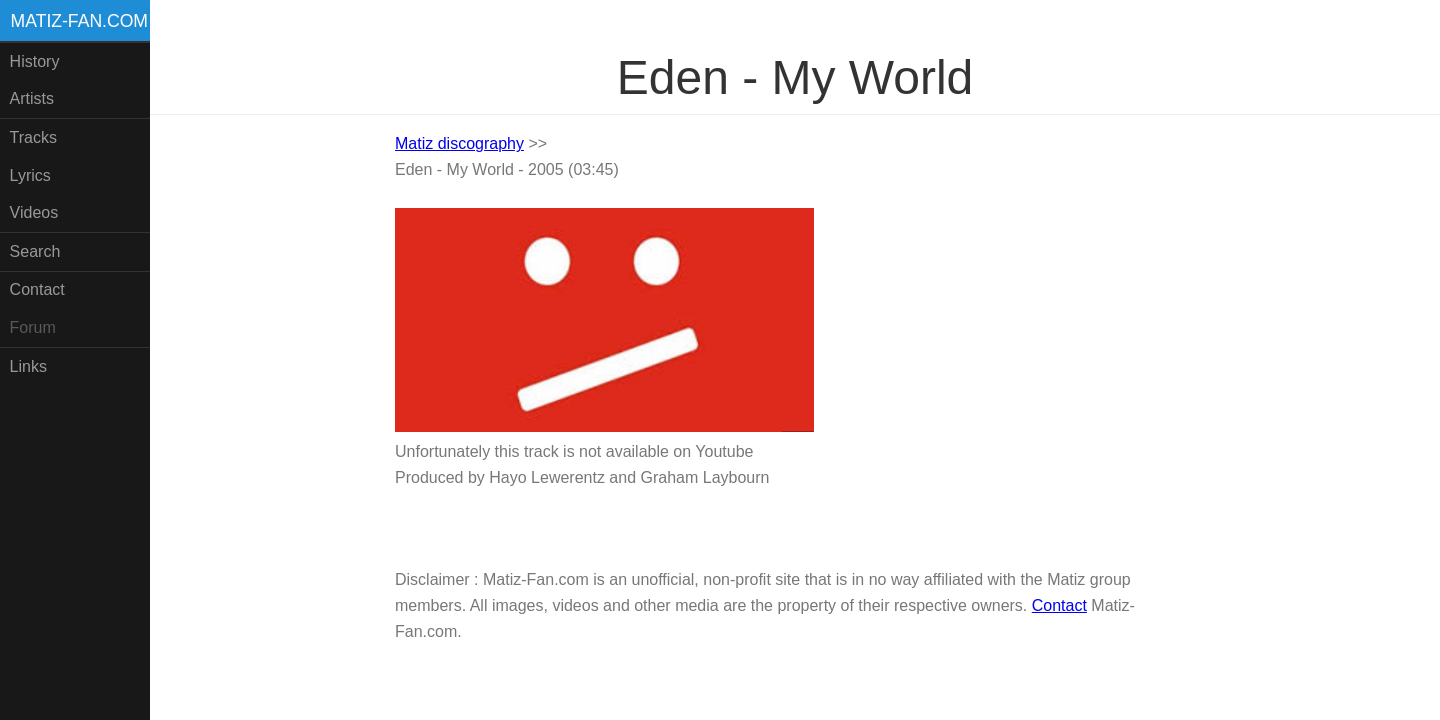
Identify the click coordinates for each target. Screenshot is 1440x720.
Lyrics (30, 175)
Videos (34, 212)
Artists (32, 98)
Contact (37, 289)
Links (28, 366)
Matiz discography (459, 143)
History (35, 61)
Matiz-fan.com (79, 21)
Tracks (33, 137)
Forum (33, 327)
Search (35, 251)
